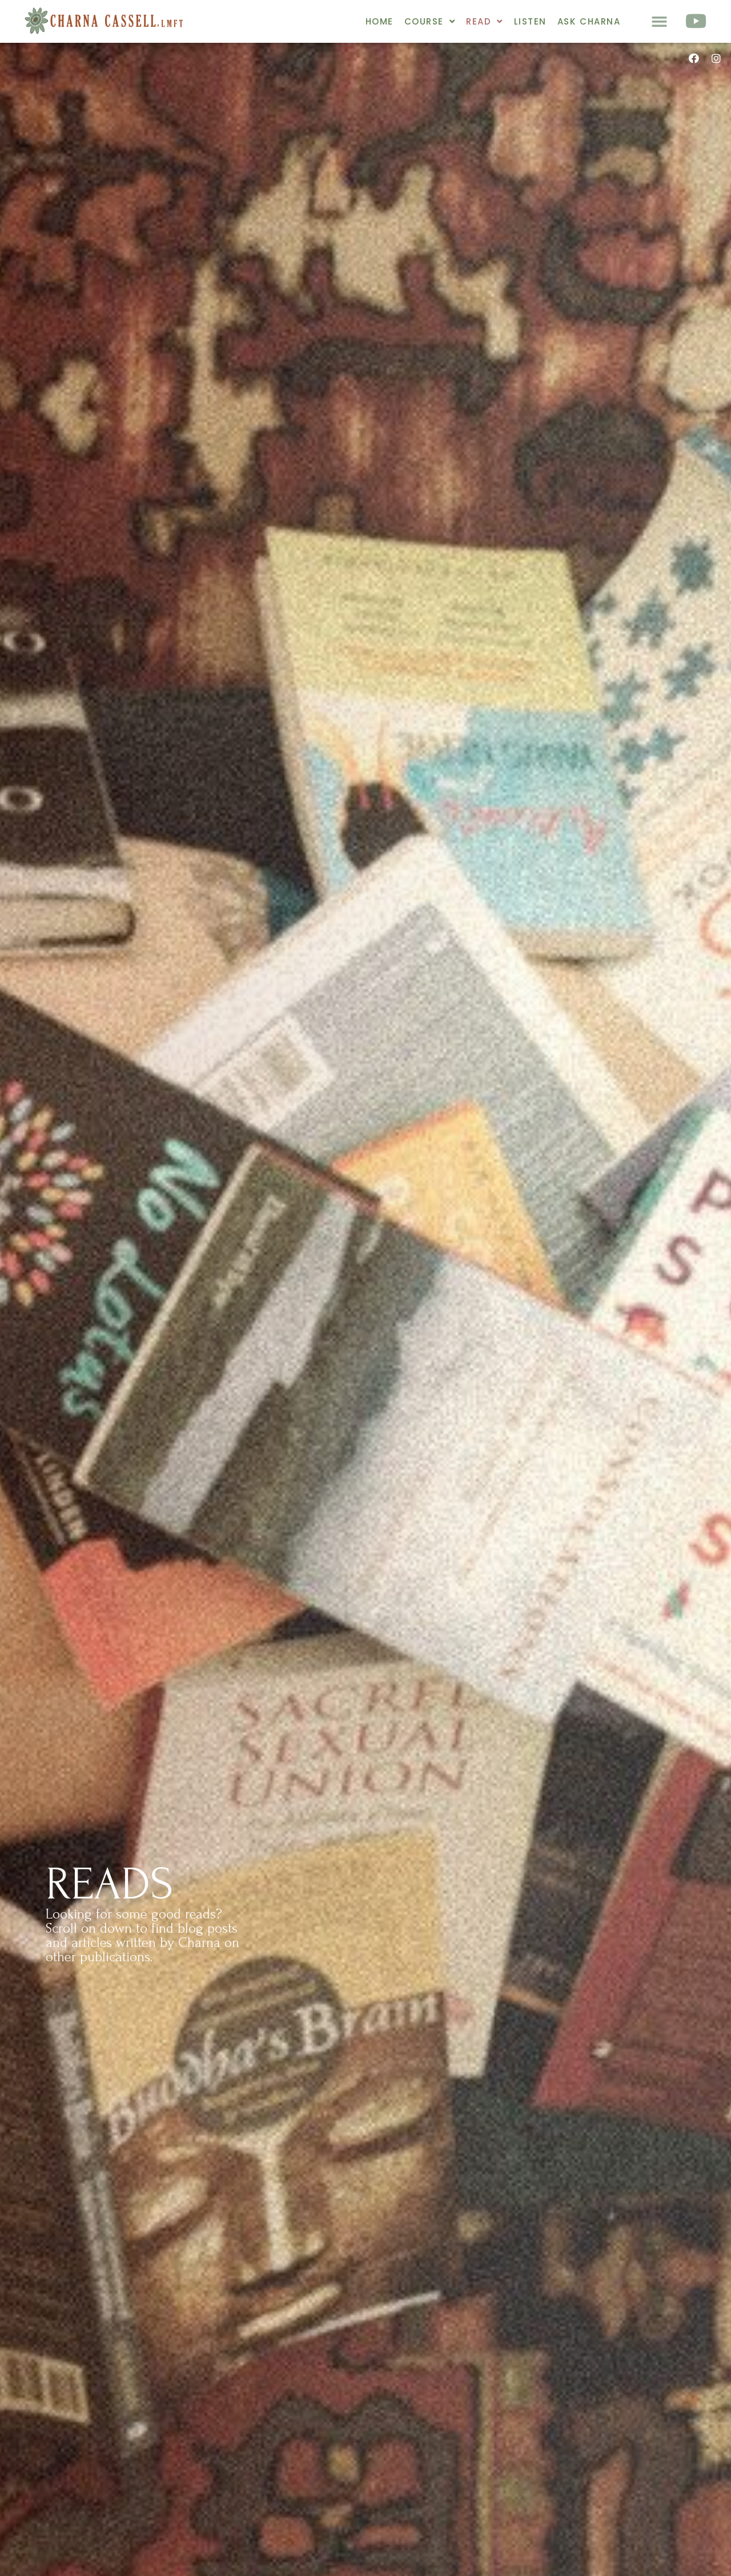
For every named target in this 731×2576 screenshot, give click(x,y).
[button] (659, 21)
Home (379, 21)
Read (484, 21)
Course (430, 21)
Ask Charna (589, 21)
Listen (530, 21)
